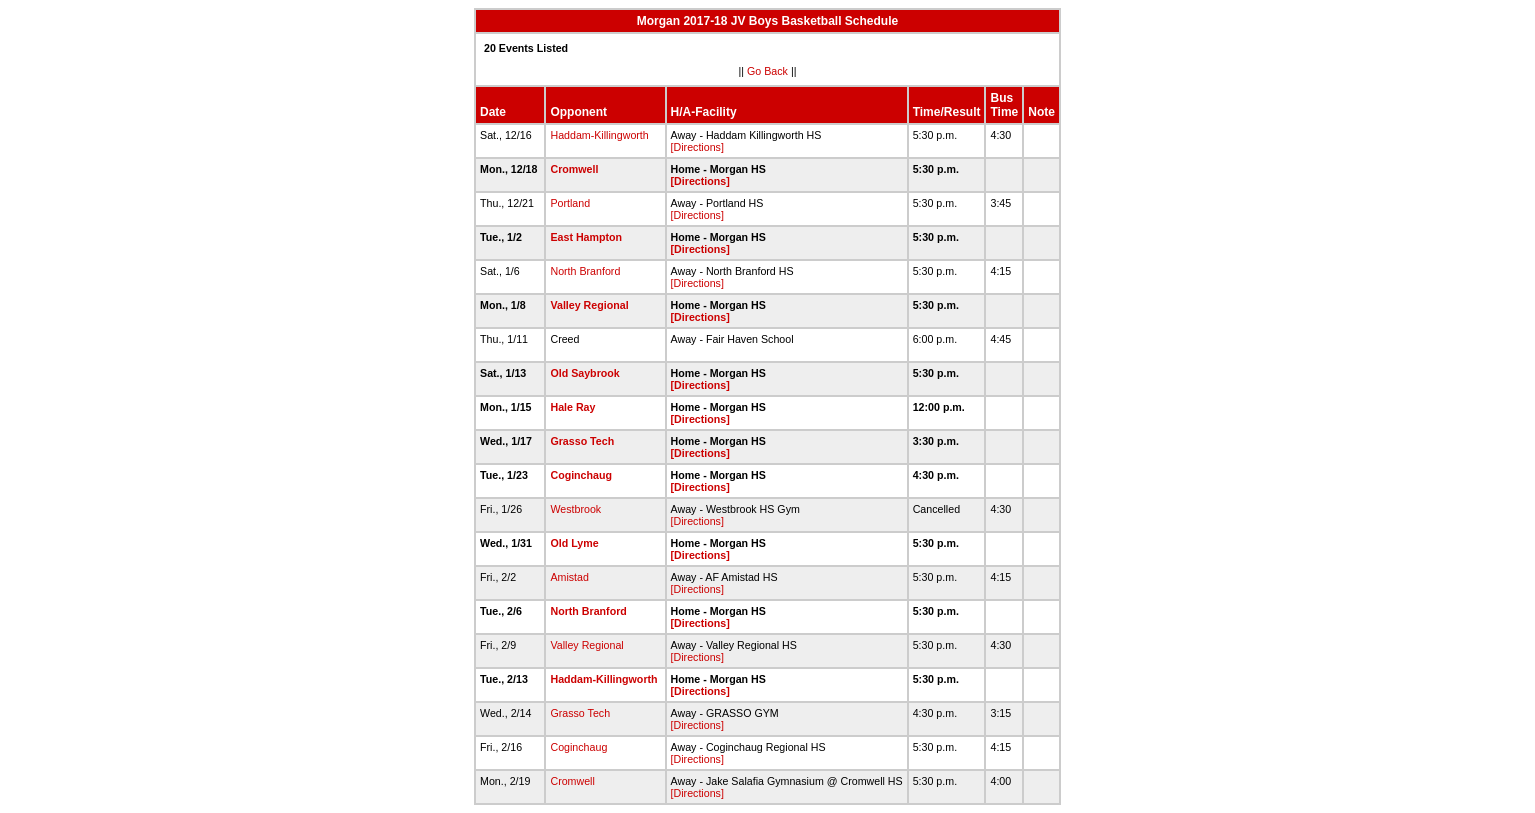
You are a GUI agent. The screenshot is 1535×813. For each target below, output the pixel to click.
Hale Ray (572, 407)
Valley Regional (589, 305)
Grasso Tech (582, 441)
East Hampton (586, 237)
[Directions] (697, 147)
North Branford (585, 271)
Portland (570, 203)
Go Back (767, 71)
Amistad (569, 577)
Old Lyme (574, 543)
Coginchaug (581, 475)
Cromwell (574, 169)
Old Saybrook (584, 373)
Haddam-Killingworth (599, 135)
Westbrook (575, 509)
